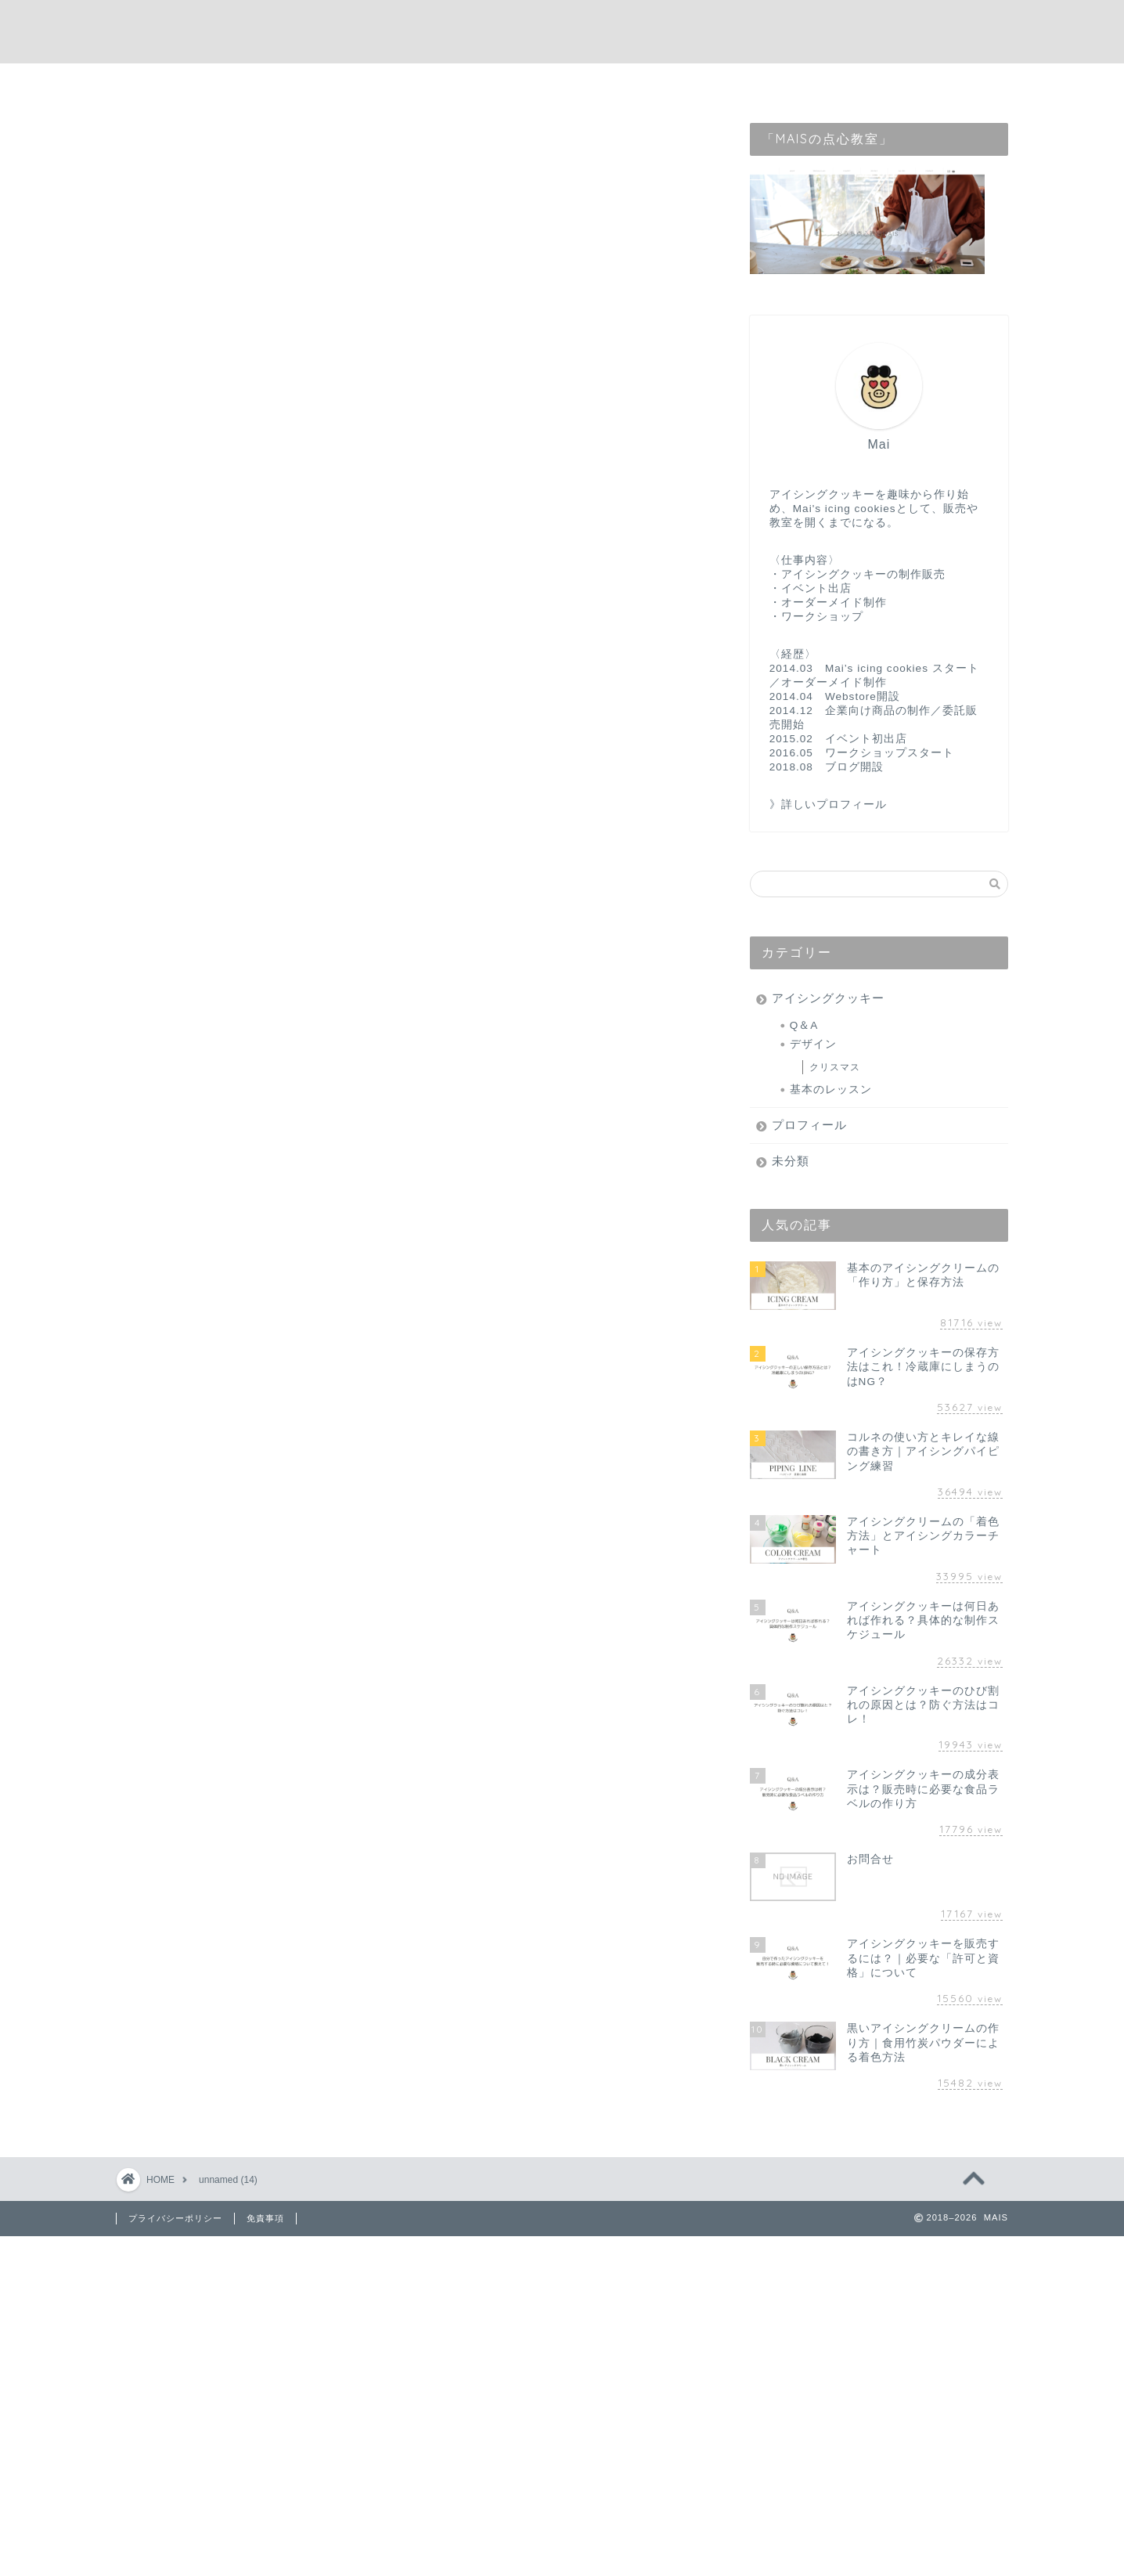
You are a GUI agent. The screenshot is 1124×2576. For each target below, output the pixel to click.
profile (511, 82)
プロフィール (809, 1124)
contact (590, 82)
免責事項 (265, 2218)
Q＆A (804, 1025)
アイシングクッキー (828, 998)
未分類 (790, 1160)
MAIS (562, 32)
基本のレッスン (831, 1089)
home (438, 82)
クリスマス (834, 1067)
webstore (675, 82)
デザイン (813, 1044)
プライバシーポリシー (175, 2218)
